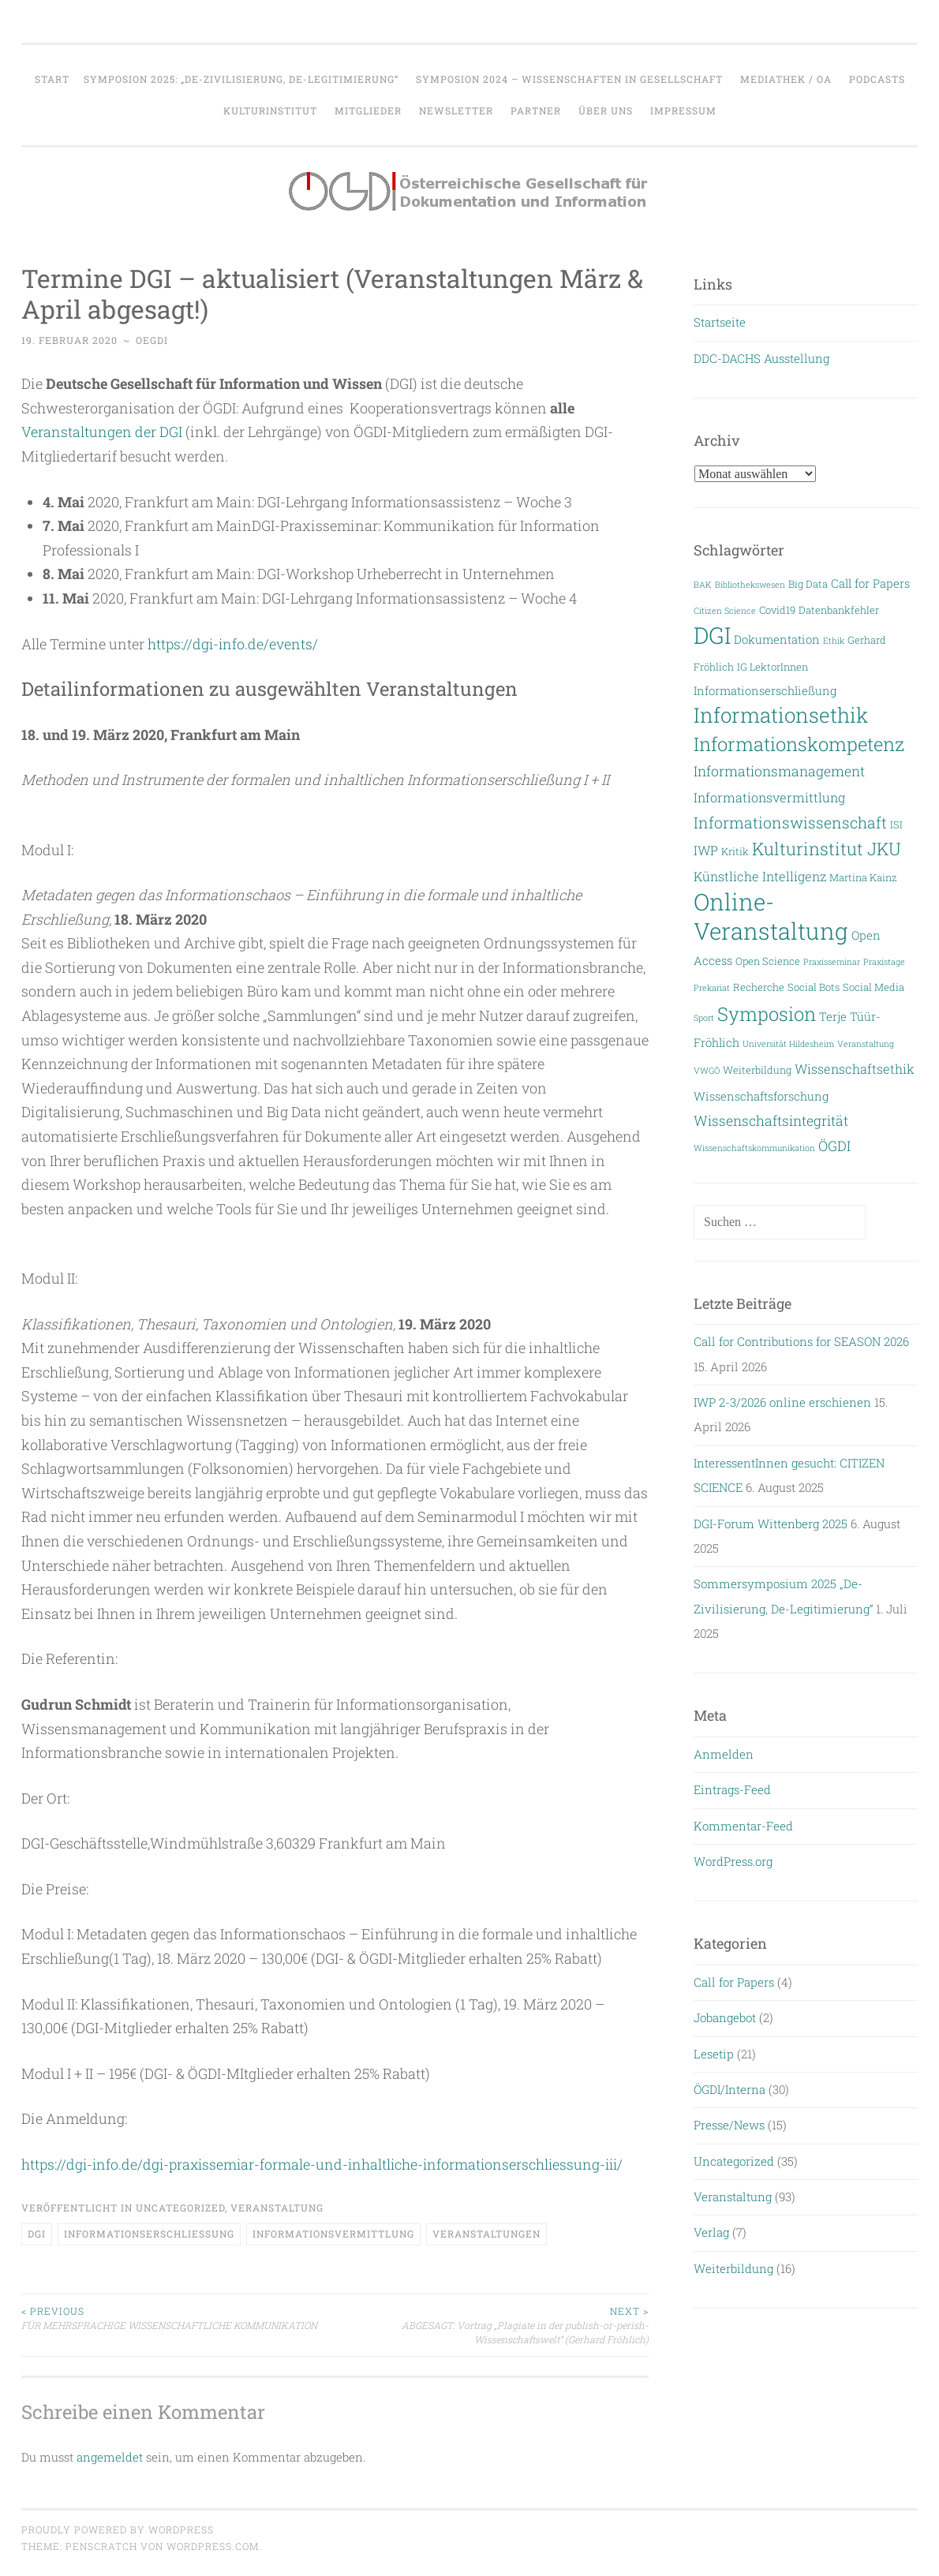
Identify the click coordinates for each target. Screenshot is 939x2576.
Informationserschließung (149, 2233)
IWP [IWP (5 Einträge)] (706, 850)
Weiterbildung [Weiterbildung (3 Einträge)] (757, 1069)
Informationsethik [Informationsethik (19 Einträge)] (781, 714)
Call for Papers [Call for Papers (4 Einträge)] (870, 583)
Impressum (683, 110)
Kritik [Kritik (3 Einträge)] (735, 851)
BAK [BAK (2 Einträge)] (703, 584)
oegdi (152, 340)
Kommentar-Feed (743, 1826)
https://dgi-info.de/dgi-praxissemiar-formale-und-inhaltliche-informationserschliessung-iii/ (327, 2164)
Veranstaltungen (486, 2233)
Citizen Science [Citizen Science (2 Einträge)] (725, 610)
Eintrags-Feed (732, 1789)
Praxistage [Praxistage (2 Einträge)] (884, 961)
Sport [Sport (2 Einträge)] (704, 1017)
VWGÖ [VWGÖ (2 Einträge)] (707, 1070)
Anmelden (724, 1754)
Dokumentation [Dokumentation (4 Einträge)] (777, 639)
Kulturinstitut (270, 110)
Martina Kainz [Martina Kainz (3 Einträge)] (863, 877)
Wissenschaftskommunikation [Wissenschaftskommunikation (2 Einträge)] (754, 1147)
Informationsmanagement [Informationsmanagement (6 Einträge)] (779, 771)
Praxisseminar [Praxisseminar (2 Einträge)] (831, 961)
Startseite (720, 322)
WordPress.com (212, 2546)
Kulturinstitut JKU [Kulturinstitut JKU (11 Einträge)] (826, 848)
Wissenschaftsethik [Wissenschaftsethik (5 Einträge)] (855, 1068)
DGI (37, 2233)
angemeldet (110, 2457)
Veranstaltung (277, 2207)
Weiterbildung (733, 2268)
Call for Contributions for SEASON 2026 (801, 1341)
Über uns (605, 110)
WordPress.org (733, 1861)
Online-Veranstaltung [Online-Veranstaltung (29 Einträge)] (771, 916)
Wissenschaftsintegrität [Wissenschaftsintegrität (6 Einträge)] (771, 1121)
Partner (536, 110)
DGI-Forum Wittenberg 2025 (770, 1523)
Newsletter (456, 110)
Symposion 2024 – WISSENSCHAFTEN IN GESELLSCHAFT (569, 79)
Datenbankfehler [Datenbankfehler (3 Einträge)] (839, 609)
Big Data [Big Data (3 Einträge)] (808, 583)
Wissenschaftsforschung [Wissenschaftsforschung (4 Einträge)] (761, 1096)
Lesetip (714, 2054)
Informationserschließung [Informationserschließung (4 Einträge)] (765, 690)
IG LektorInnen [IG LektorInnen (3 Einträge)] (772, 666)
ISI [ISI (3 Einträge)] (896, 824)
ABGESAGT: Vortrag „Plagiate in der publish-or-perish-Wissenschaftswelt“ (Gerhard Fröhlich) (492, 2325)
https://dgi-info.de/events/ (234, 643)
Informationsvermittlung (333, 2233)
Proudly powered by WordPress (117, 2529)
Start (52, 79)
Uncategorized (180, 2207)
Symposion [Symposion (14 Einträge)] (766, 1013)
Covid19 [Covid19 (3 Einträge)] (777, 609)
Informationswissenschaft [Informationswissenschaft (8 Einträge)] (790, 822)
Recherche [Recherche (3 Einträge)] (758, 986)
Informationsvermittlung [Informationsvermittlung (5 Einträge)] (769, 797)
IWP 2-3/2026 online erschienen (782, 1402)
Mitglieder (368, 110)
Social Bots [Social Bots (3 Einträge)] (813, 986)
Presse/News (729, 2125)
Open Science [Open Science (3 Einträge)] (767, 960)
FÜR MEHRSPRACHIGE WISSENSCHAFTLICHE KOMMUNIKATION (178, 2317)
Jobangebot (725, 2017)
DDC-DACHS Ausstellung (761, 358)
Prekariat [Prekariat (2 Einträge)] (712, 987)
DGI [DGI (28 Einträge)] (712, 635)
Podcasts (877, 79)
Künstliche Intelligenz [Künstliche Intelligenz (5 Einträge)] (760, 876)
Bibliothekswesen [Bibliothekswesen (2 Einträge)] (750, 584)
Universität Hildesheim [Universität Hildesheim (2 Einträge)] (788, 1043)
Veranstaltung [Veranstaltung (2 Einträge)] (865, 1043)
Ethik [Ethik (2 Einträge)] (833, 640)
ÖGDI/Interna (729, 2089)
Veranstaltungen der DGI (101, 431)
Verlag (711, 2232)
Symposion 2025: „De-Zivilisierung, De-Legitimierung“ (241, 79)
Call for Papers (734, 1982)
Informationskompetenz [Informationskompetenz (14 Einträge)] (799, 743)
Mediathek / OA (786, 79)
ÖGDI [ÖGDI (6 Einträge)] (834, 1146)
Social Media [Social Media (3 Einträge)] (873, 986)
